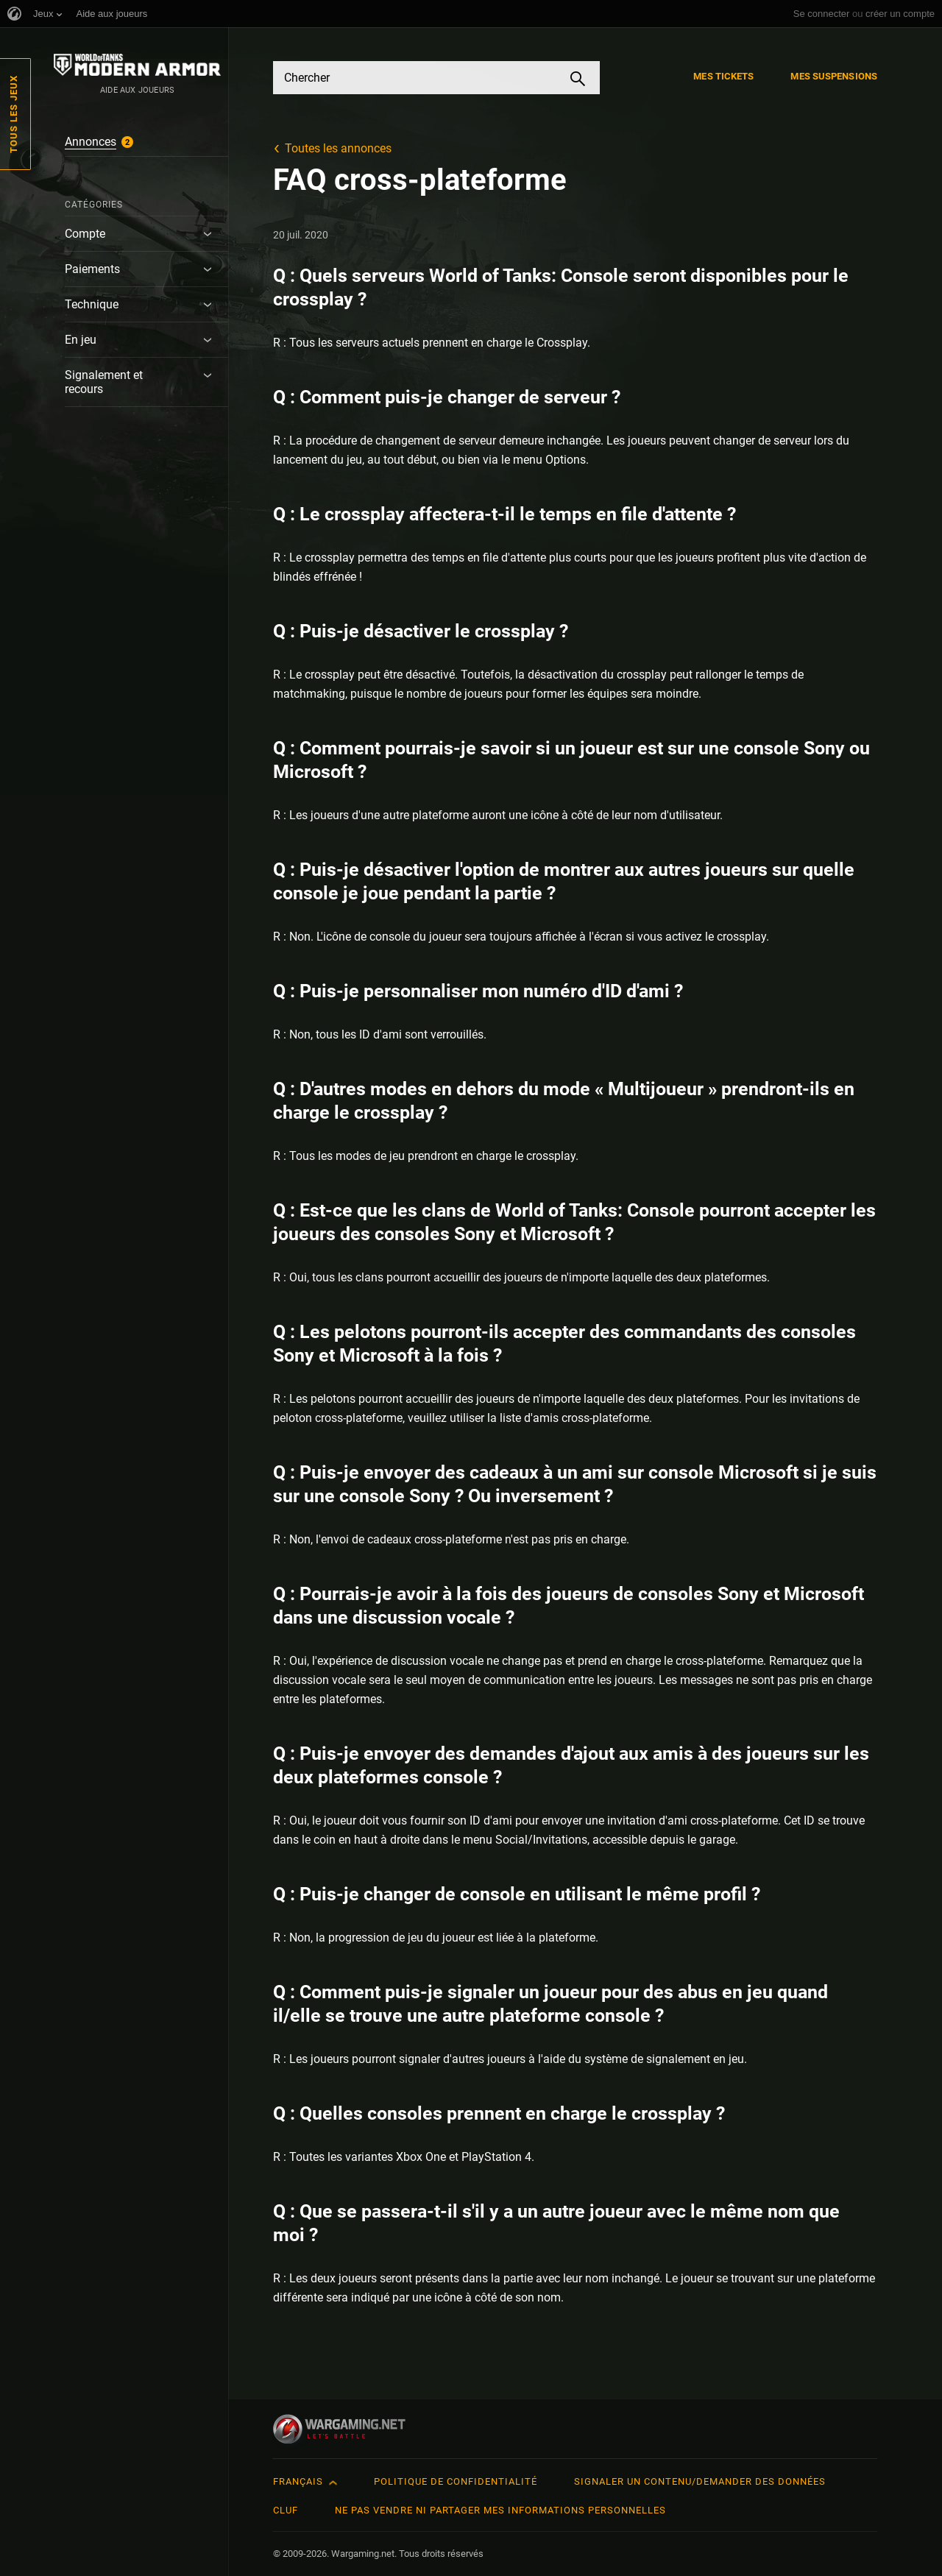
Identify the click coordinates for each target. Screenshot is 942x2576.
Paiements (92, 269)
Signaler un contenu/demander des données (700, 2481)
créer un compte (900, 13)
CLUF (285, 2510)
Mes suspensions (833, 76)
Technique (91, 304)
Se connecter (821, 13)
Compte (85, 234)
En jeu (80, 340)
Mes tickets (723, 76)
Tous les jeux (13, 114)
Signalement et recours (104, 382)
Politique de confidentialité (455, 2481)
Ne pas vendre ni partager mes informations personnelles (500, 2510)
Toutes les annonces (338, 148)
